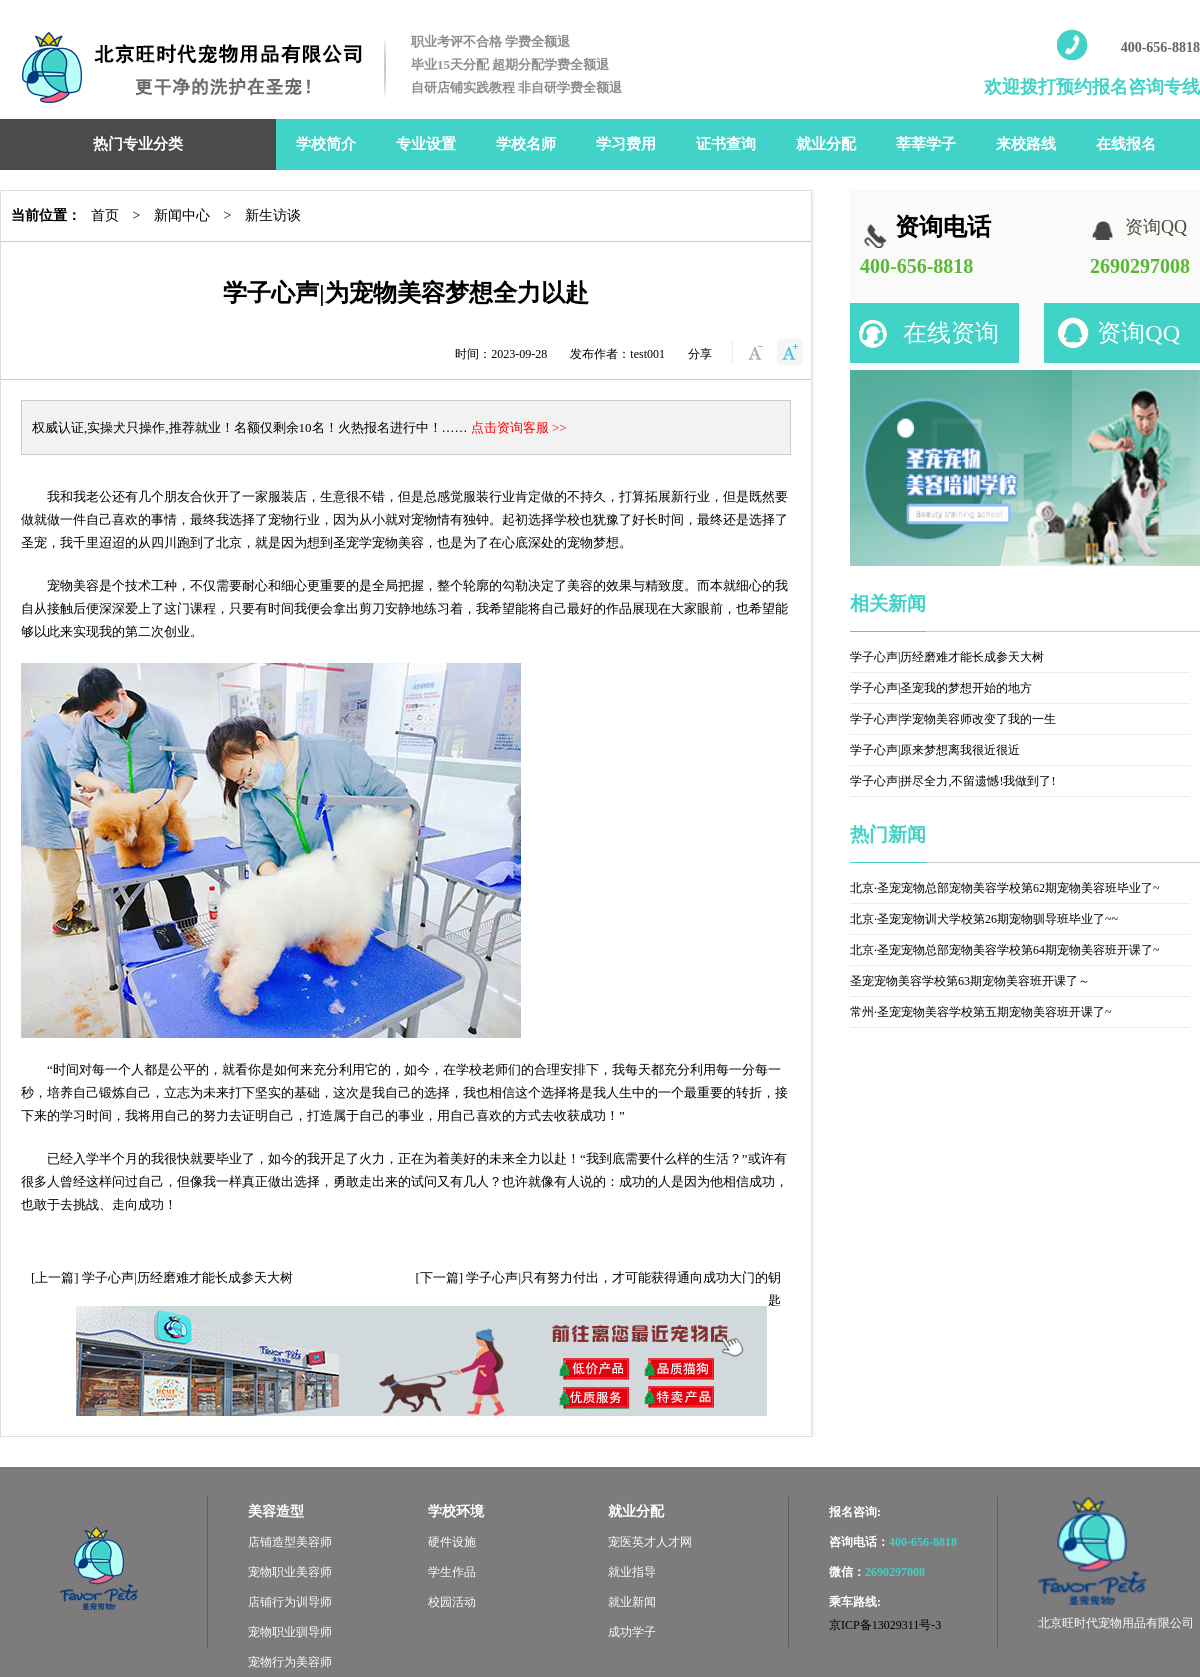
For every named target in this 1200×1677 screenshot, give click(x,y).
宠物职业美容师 (290, 1572)
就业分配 (826, 144)
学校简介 (326, 144)
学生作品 (452, 1572)
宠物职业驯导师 (290, 1632)
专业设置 (426, 144)
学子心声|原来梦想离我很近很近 (935, 750)
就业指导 (632, 1572)
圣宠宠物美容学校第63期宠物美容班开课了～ (970, 981)
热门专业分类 (138, 144)
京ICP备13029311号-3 (885, 1625)
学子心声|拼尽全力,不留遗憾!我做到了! (952, 781)
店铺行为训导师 (290, 1602)
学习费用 (626, 144)
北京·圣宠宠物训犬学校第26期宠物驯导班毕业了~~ (984, 919)
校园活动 (452, 1602)
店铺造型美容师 (290, 1542)
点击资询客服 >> (519, 427)
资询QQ (1138, 333)
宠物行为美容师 (290, 1662)
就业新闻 (632, 1602)
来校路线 (1026, 144)
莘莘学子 (926, 144)
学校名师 (526, 144)
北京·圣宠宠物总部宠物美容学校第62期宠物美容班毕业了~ (1005, 888)
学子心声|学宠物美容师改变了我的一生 (953, 719)
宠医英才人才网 (650, 1542)
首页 (105, 215)
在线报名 (1126, 144)
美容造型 (276, 1511)
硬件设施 (452, 1542)
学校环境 (456, 1511)
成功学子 (632, 1632)
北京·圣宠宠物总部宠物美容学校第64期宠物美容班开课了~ (1005, 950)
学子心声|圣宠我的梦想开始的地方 (941, 688)
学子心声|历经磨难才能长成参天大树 (187, 1277)
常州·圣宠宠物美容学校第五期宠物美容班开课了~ (981, 1012)
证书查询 (726, 144)
